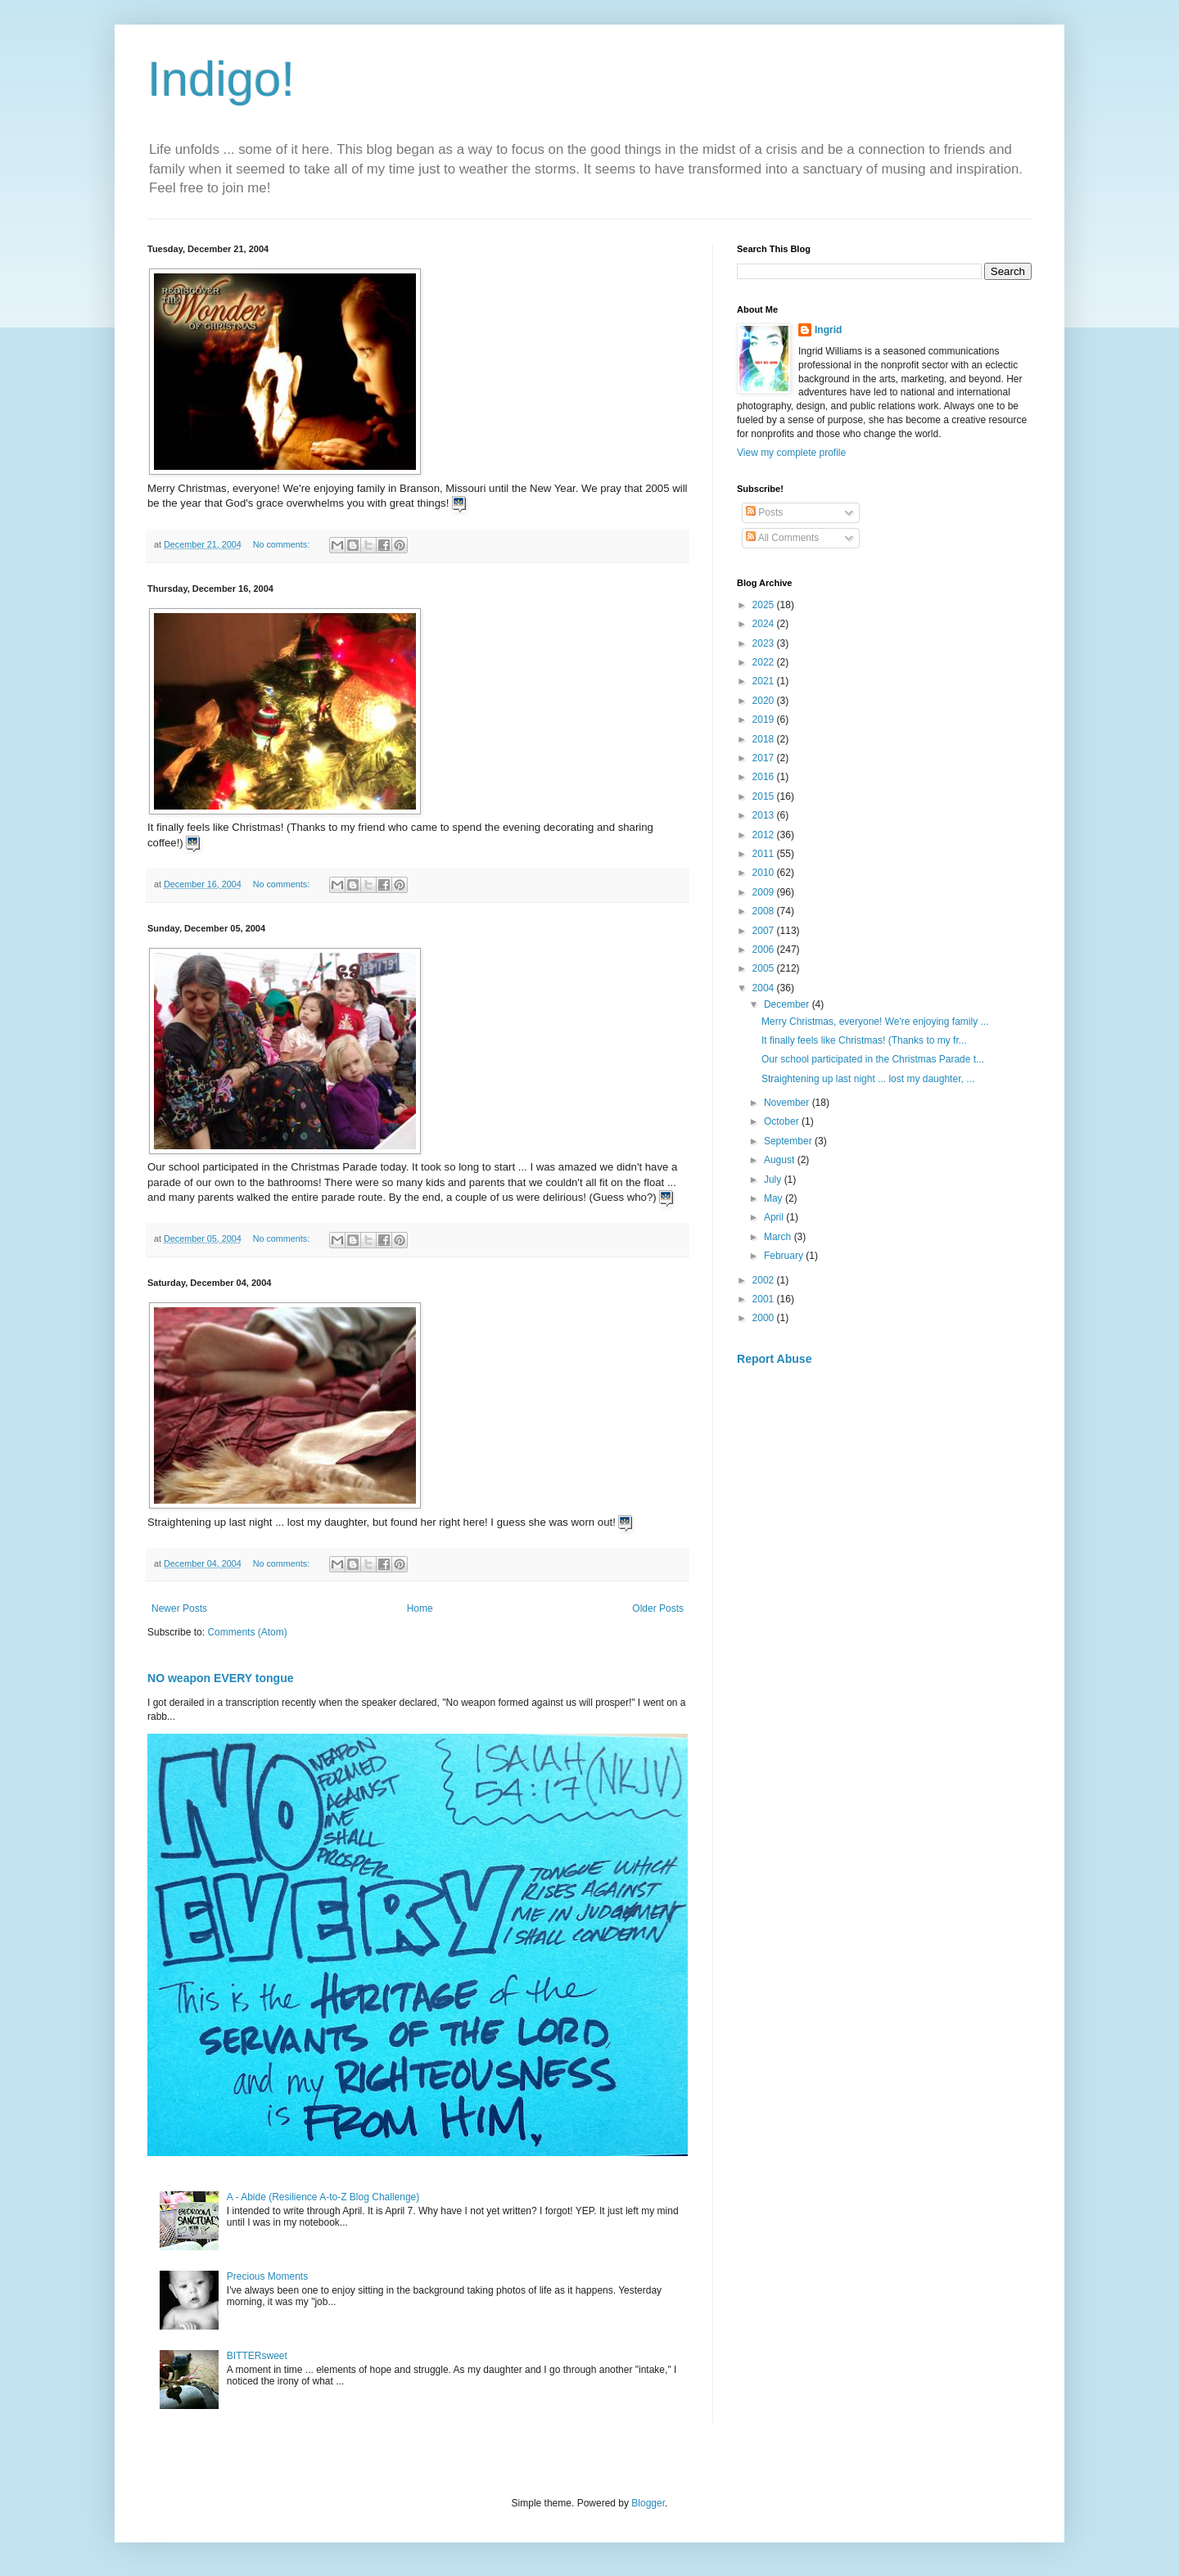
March (779, 1237)
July (774, 1179)
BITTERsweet (257, 2356)
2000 (764, 1318)
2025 (764, 605)
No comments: (283, 544)
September (789, 1141)
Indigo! (221, 79)
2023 (764, 643)
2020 (764, 700)
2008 (764, 911)
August (780, 1160)
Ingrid (828, 330)
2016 (764, 777)
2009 (764, 892)
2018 (764, 739)
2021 (764, 681)
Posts (764, 512)
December (788, 1004)
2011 (764, 853)
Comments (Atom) (247, 1632)
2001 (764, 1299)
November (788, 1102)
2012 (764, 835)
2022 (764, 662)
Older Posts (658, 1608)
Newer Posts (179, 1608)
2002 (764, 1280)
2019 (764, 719)
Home (420, 1608)
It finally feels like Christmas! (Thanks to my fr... (864, 1040)
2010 (764, 872)
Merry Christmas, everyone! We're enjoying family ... (875, 1021)
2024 (764, 623)
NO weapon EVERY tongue (220, 1678)
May (774, 1198)
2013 (764, 815)
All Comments (782, 538)
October (783, 1121)
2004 (764, 988)
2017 (764, 758)
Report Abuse (774, 1358)
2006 (764, 949)
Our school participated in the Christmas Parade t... (872, 1059)
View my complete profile (791, 452)
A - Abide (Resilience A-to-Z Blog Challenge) (323, 2197)
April (775, 1217)
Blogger (648, 2503)
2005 (764, 968)
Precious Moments (267, 2276)
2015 (764, 796)
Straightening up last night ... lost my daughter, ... (867, 1079)
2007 (764, 930)
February (785, 1255)
